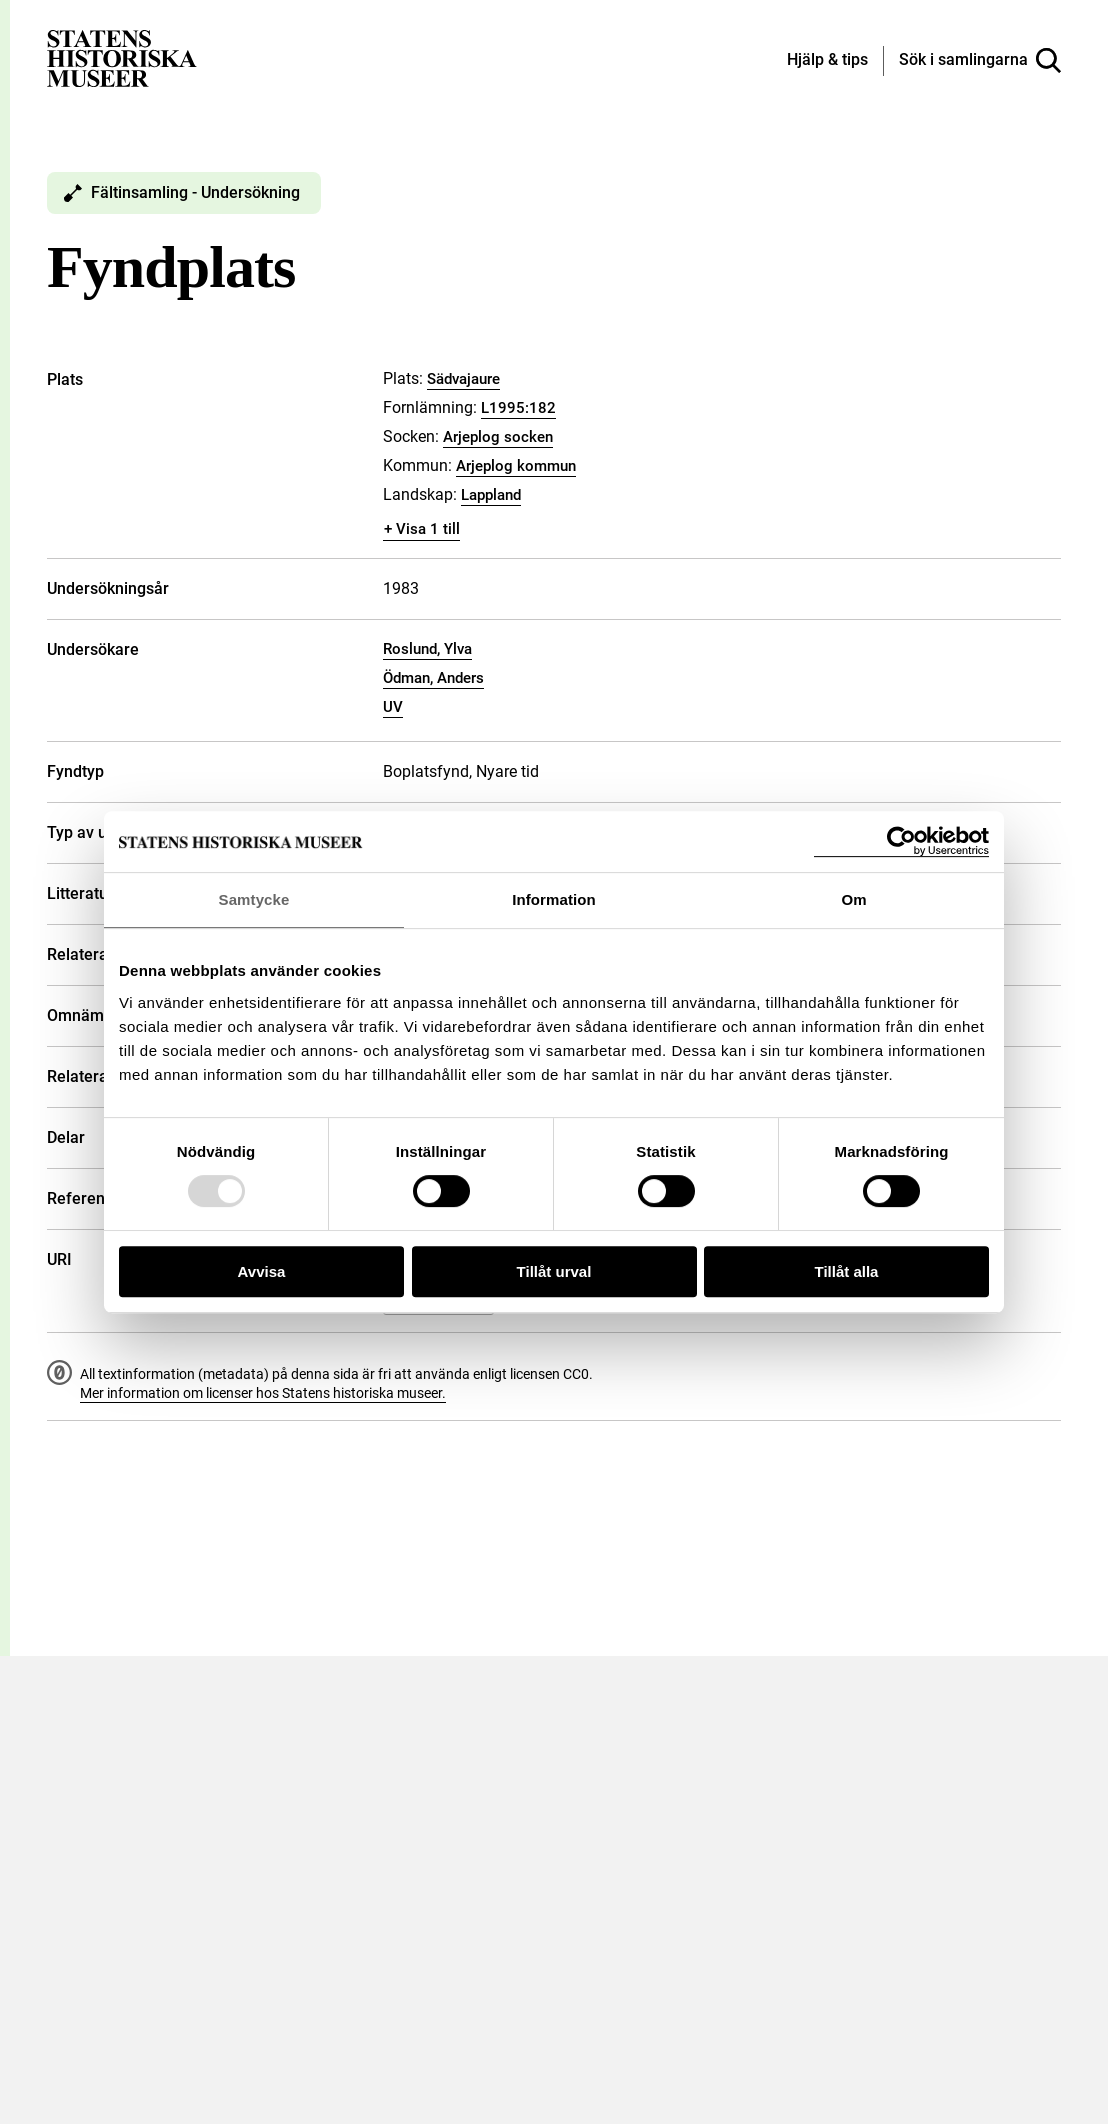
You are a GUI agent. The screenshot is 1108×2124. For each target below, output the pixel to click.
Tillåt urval (554, 1271)
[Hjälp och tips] (827, 61)
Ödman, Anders (433, 678)
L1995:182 (518, 408)
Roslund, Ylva (427, 649)
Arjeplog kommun (516, 466)
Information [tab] (554, 899)
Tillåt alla (847, 1271)
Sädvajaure (463, 379)
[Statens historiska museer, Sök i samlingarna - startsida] (122, 57)
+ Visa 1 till (422, 529)
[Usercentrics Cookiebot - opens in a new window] (901, 841)
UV (393, 707)
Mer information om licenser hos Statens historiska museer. (263, 1393)
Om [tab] (853, 899)
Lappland (491, 495)
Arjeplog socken (498, 437)
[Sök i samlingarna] (980, 61)
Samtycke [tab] (254, 899)
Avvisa (262, 1271)
